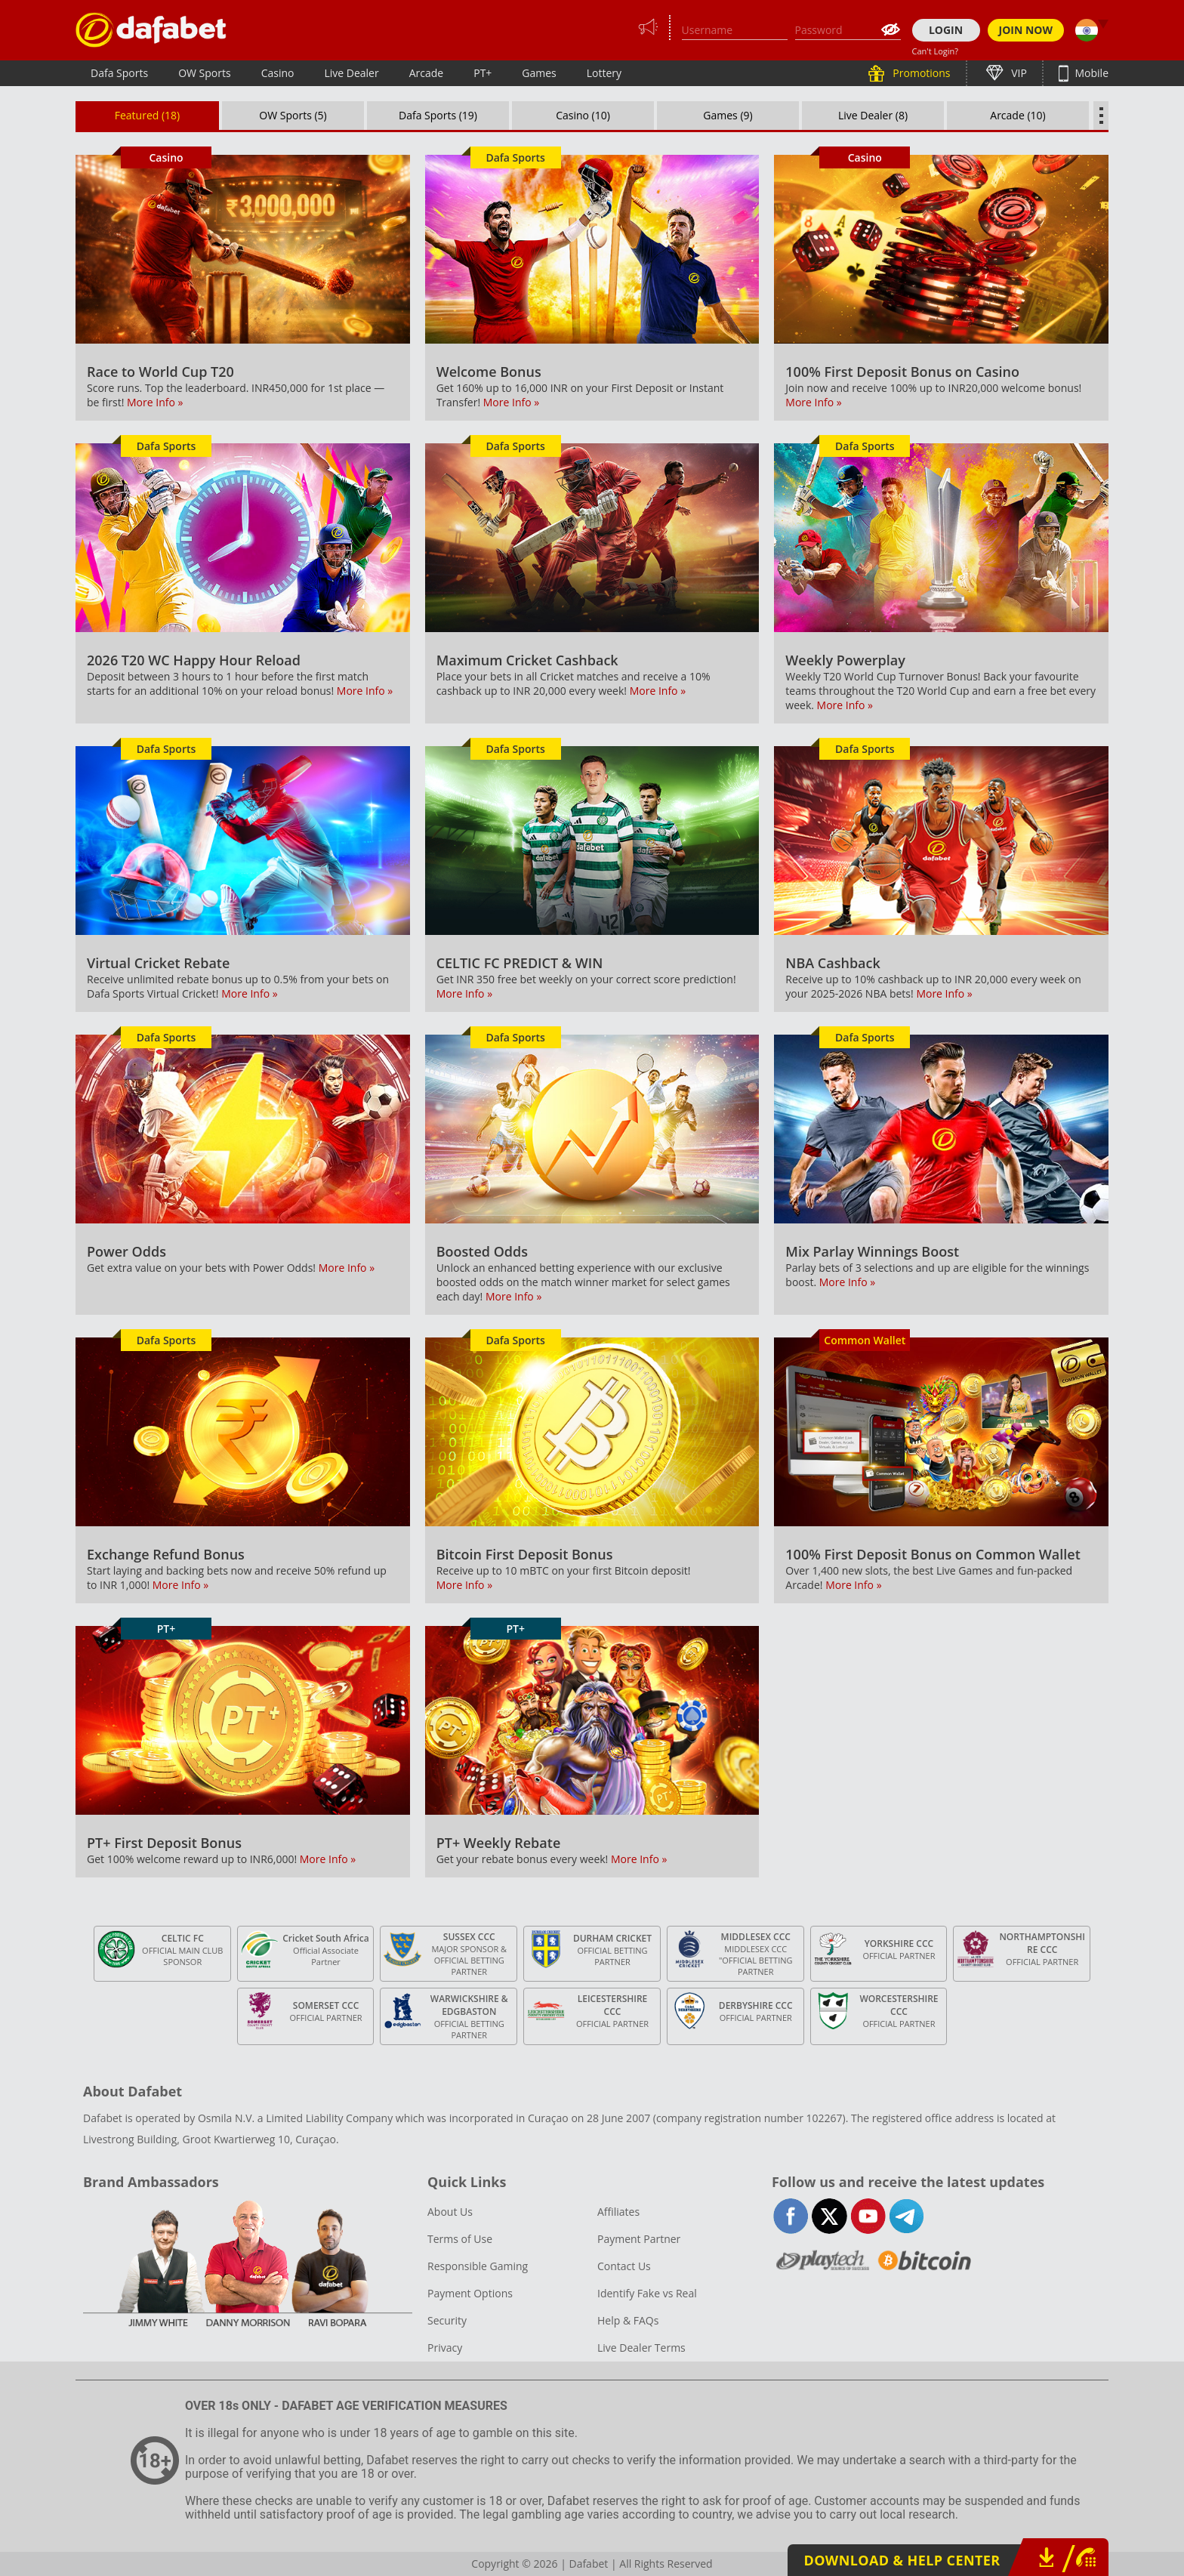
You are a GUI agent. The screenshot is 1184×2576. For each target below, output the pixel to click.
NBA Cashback (832, 963)
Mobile (1090, 73)
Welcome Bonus (488, 371)
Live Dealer (351, 73)
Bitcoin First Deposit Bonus (524, 1554)
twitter (829, 2216)
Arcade (426, 73)
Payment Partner (638, 2239)
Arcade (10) (1017, 115)
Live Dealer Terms (641, 2347)
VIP (1018, 73)
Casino (277, 73)
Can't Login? (935, 51)
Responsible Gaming (477, 2266)
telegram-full (906, 2216)
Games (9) (727, 115)
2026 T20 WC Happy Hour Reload (194, 660)
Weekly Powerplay (845, 660)
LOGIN (946, 30)
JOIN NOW (1026, 30)
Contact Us (624, 2266)
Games (539, 73)
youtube (868, 2216)
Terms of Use (459, 2239)
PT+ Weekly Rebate (498, 1843)
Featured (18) (147, 115)
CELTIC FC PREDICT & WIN (519, 963)
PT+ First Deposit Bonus (164, 1843)
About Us (450, 2211)
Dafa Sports (119, 73)
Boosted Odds (482, 1251)
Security (447, 2320)
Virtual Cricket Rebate (158, 963)
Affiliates (618, 2211)
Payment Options (470, 2293)
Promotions (920, 73)
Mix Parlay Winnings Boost (872, 1251)
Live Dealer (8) (873, 115)
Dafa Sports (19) (438, 115)
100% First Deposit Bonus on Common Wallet (932, 1554)
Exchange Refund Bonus (166, 1554)
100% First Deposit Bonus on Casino (902, 371)
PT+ (482, 73)
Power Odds (126, 1251)
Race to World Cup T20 (160, 371)
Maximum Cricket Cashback (527, 660)
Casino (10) (583, 115)
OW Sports (204, 73)
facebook (791, 2216)
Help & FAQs (627, 2320)
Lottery (604, 73)
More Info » (155, 402)
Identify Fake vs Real (647, 2293)
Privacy (444, 2347)
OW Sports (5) (292, 115)
